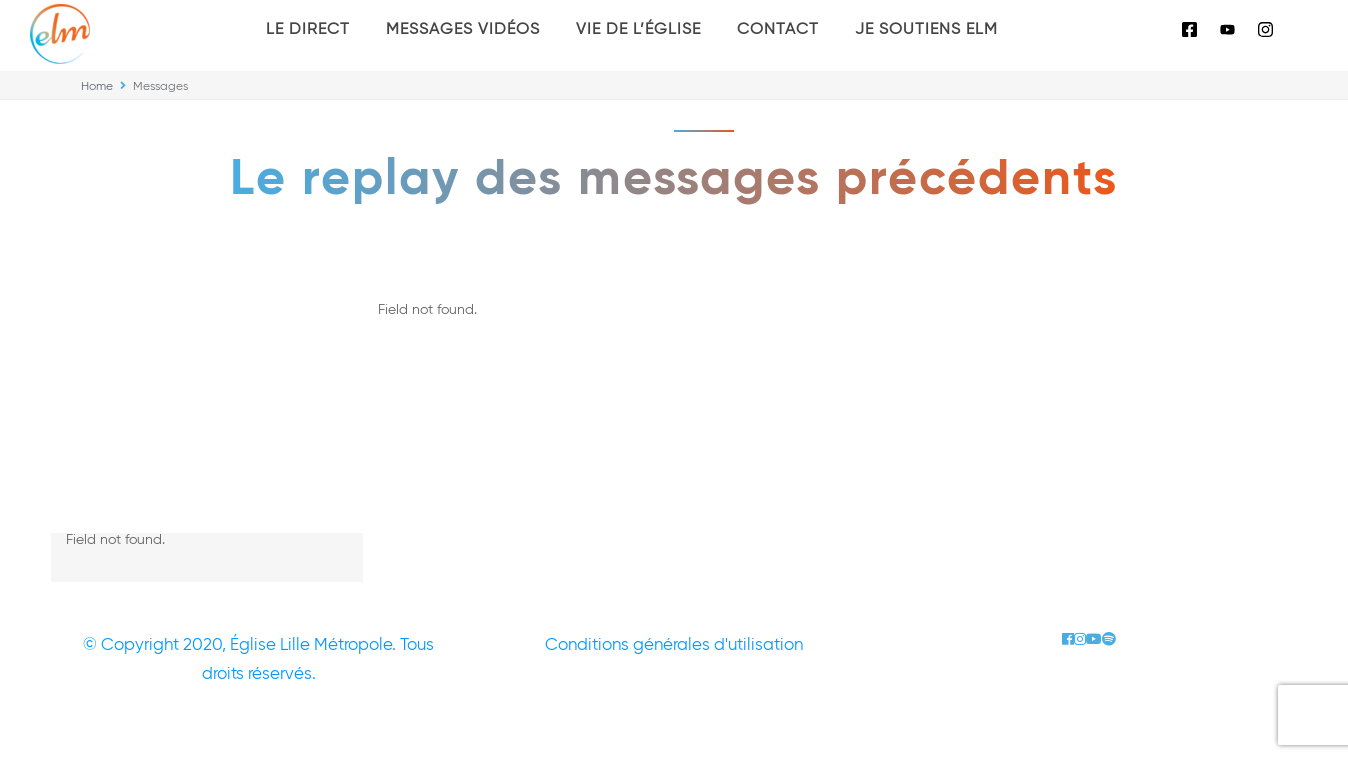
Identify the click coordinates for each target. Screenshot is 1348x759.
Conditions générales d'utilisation (674, 645)
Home (97, 87)
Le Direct (308, 30)
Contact (778, 30)
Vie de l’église (638, 30)
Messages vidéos (463, 30)
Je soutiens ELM (926, 30)
